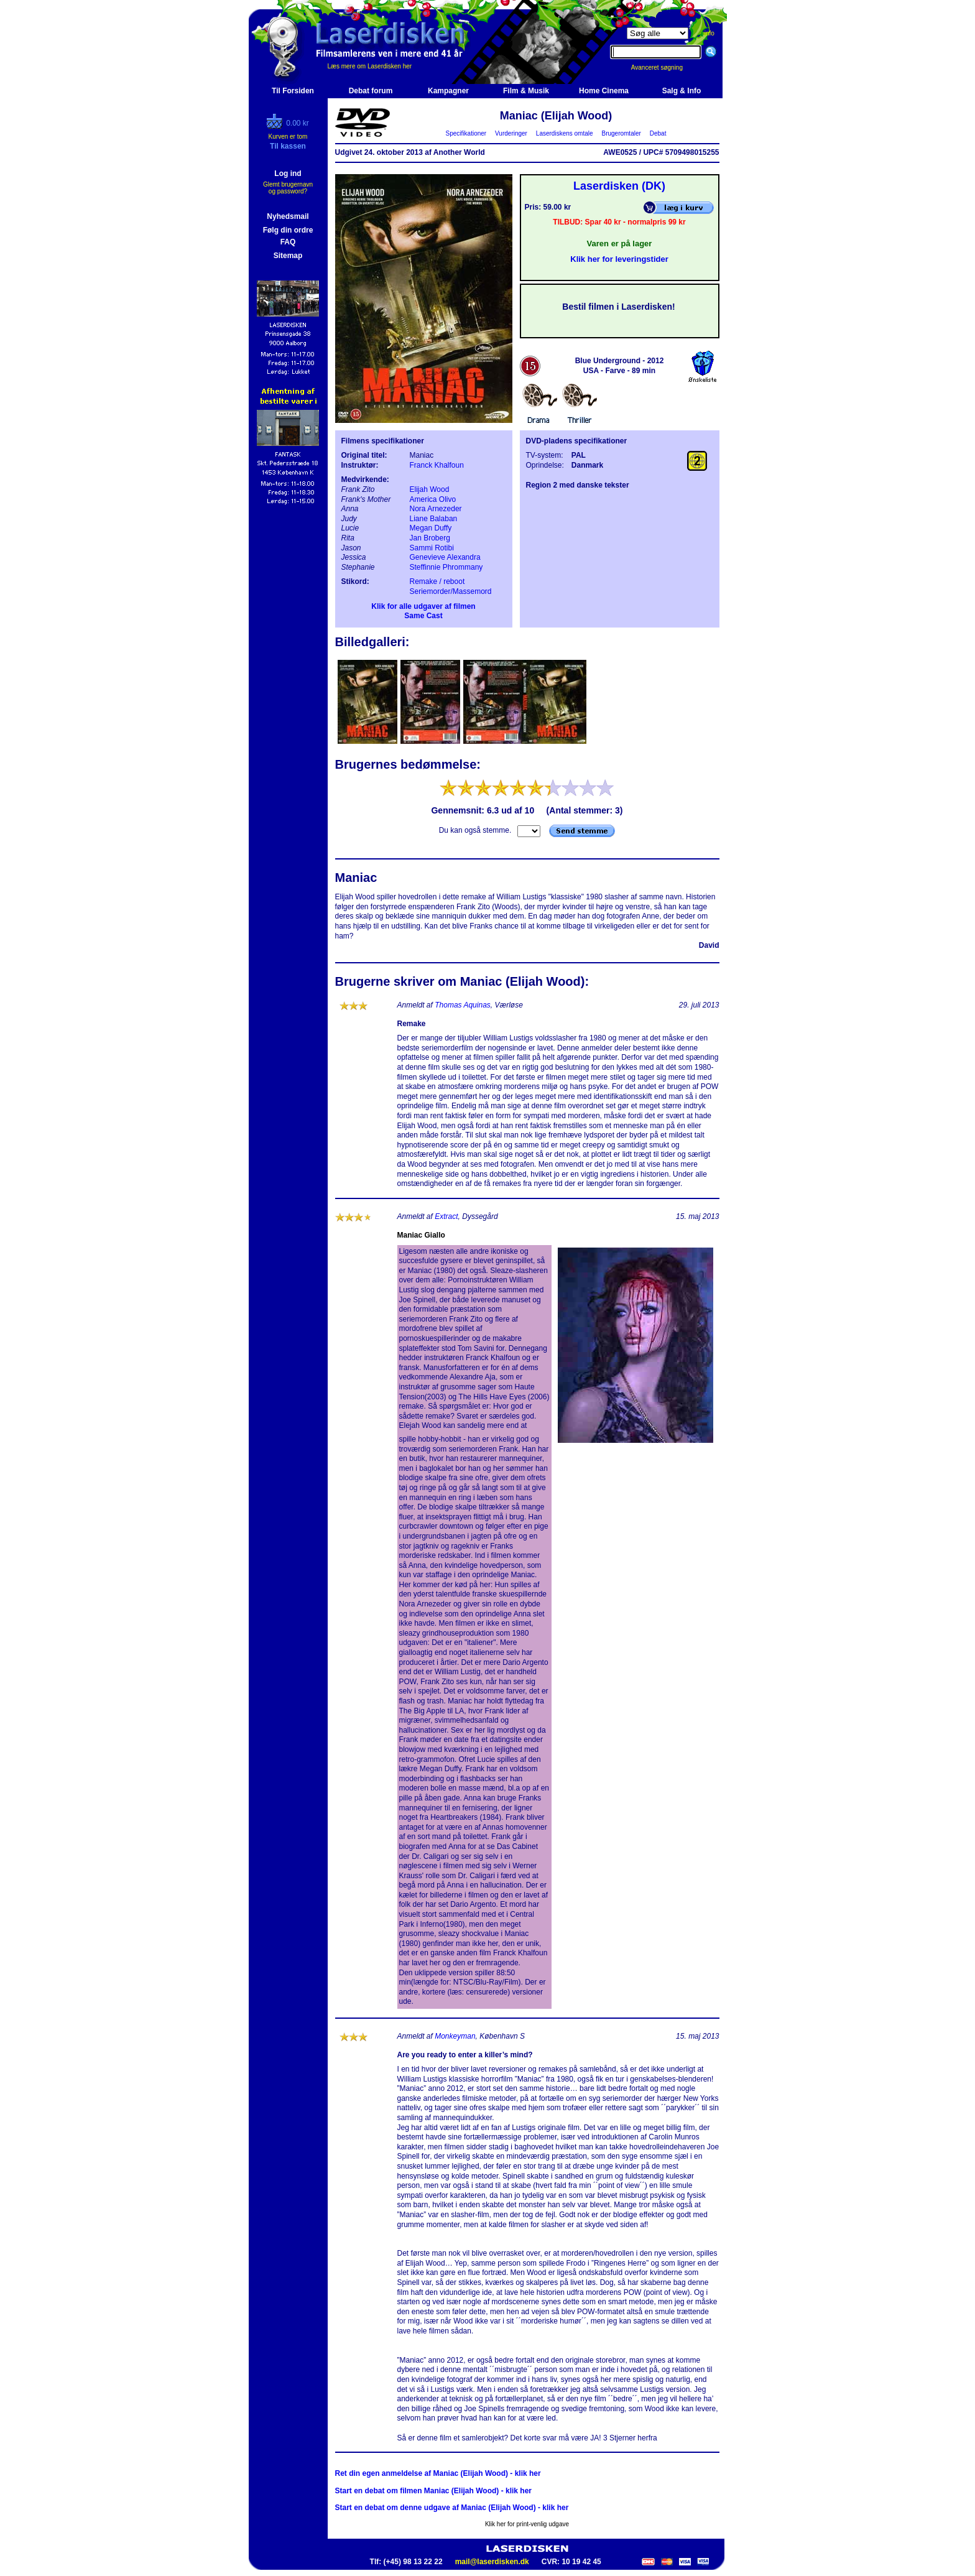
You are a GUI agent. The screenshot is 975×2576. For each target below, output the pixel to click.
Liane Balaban (434, 518)
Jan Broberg (430, 538)
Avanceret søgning (663, 67)
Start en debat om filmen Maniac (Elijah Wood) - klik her (433, 2490)
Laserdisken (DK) (619, 186)
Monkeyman (455, 2036)
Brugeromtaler (621, 133)
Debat (658, 133)
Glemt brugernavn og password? (288, 188)
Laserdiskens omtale (564, 133)
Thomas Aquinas (463, 1005)
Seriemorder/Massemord (451, 591)
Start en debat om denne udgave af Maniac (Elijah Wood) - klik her (452, 2507)
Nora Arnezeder (436, 508)
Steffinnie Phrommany (446, 567)
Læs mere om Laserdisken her (370, 66)
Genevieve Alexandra (445, 557)
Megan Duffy (431, 528)
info (709, 33)
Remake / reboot (437, 581)
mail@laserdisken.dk (492, 2561)
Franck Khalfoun (437, 465)
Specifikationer (466, 133)
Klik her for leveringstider (619, 259)
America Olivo (433, 499)
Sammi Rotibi (432, 548)
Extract (446, 1216)
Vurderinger (511, 133)
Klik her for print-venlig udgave (527, 2524)
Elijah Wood (430, 489)
